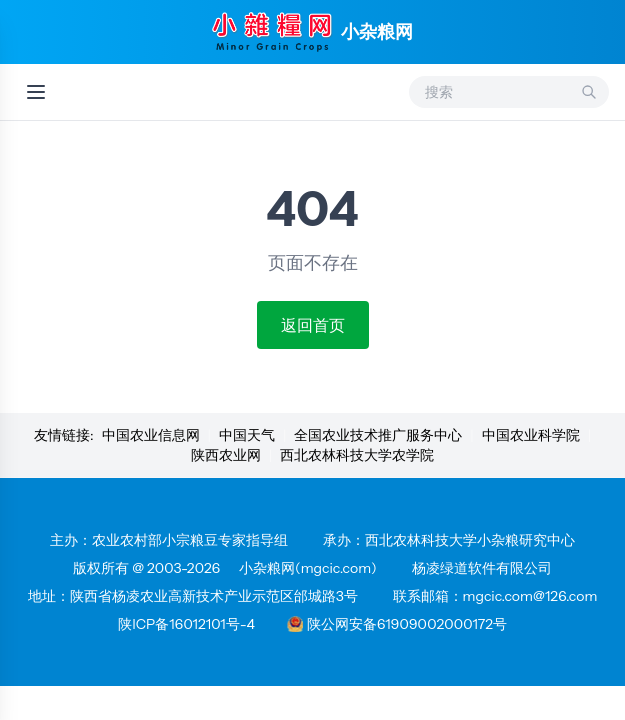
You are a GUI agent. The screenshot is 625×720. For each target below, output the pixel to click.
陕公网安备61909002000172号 (397, 624)
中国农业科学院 (531, 435)
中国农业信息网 (151, 435)
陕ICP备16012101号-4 (186, 624)
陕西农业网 (226, 455)
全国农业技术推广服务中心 (378, 435)
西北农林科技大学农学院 (357, 455)
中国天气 (247, 435)
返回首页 (313, 325)
